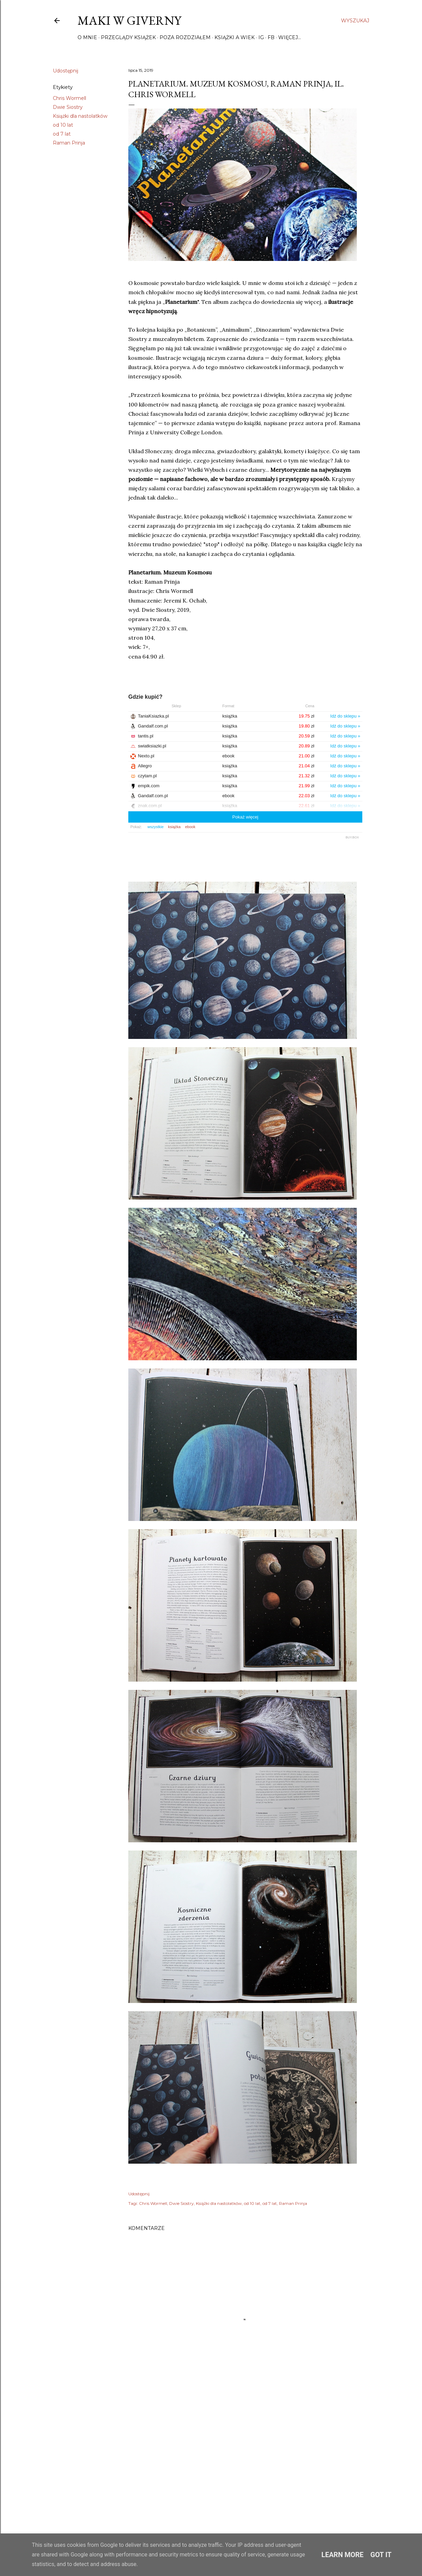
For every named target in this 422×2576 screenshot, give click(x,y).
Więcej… (289, 37)
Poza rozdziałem (185, 37)
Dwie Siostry (68, 107)
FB (271, 37)
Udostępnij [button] (65, 71)
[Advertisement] (245, 2457)
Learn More (342, 2555)
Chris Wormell (69, 98)
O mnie (87, 37)
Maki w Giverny (129, 20)
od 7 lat (62, 134)
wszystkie (156, 827)
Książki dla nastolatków (80, 116)
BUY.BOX (352, 837)
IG (261, 37)
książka (174, 827)
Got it (381, 2555)
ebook (190, 827)
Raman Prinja (69, 143)
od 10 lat (63, 125)
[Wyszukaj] (355, 20)
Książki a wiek (234, 37)
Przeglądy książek (128, 37)
